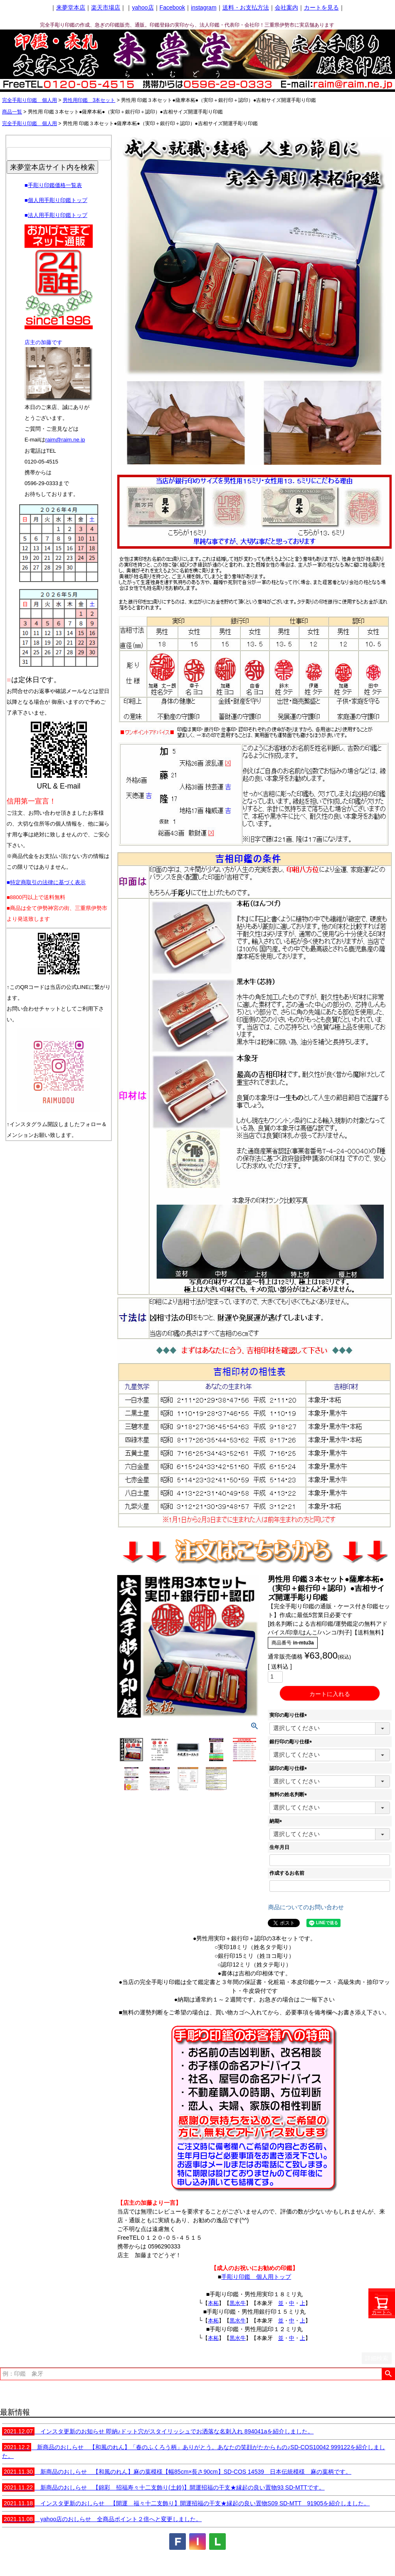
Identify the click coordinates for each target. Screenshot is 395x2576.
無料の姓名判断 (289, 1794)
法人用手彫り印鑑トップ (57, 215)
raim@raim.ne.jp (65, 439)
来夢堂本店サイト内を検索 (52, 167)
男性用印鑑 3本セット (89, 100)
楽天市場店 (105, 7)
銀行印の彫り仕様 (291, 1742)
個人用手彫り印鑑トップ (57, 200)
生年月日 (279, 1847)
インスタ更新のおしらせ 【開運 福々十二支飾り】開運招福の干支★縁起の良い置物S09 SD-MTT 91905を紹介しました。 (186, 2503)
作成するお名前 (286, 1873)
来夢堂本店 (70, 7)
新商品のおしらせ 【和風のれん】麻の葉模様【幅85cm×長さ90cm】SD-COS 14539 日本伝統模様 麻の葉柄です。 (176, 2472)
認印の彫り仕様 (289, 1768)
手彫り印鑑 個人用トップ (256, 2276)
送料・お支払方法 (245, 7)
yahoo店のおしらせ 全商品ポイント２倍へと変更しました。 (102, 2519)
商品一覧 (12, 112)
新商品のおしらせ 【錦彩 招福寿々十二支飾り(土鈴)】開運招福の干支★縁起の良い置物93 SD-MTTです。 (163, 2487)
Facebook (172, 7)
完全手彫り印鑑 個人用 (29, 100)
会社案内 (286, 7)
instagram (203, 7)
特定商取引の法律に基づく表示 (48, 882)
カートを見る (321, 7)
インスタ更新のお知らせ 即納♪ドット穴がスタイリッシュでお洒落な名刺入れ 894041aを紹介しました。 (158, 2431)
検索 (388, 2374)
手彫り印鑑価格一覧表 (55, 185)
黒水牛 (238, 2303)
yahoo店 (142, 7)
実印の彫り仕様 (289, 1715)
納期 (276, 1821)
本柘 (213, 2303)
